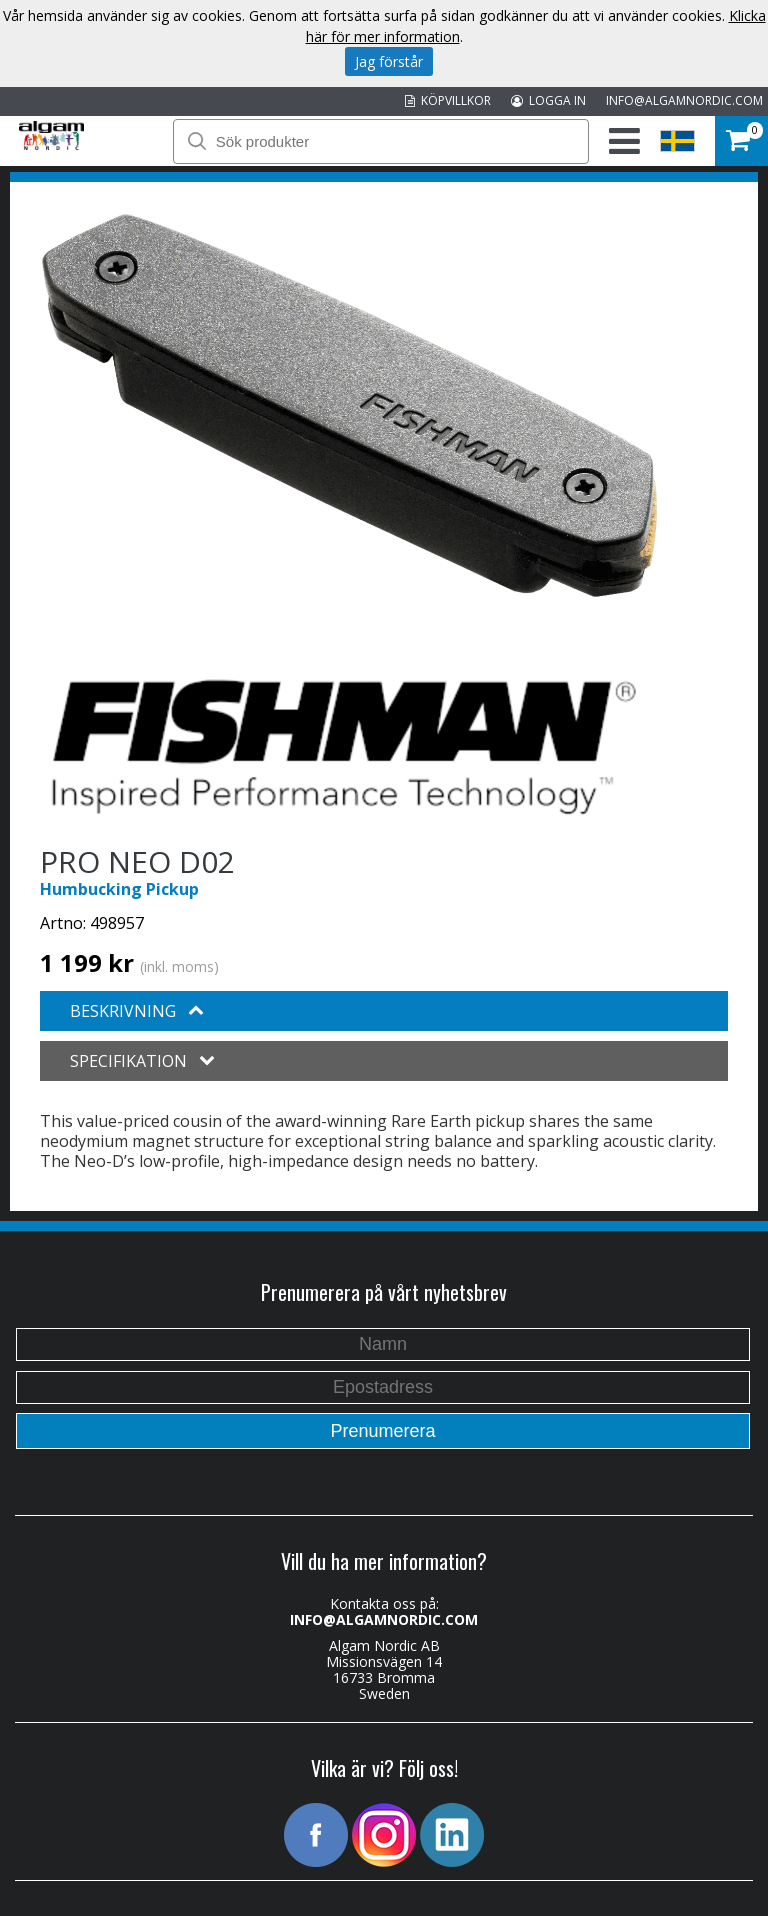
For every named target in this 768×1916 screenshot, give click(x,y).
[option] (349, 405)
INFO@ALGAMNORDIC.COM (684, 100)
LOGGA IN (548, 100)
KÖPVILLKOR (448, 100)
